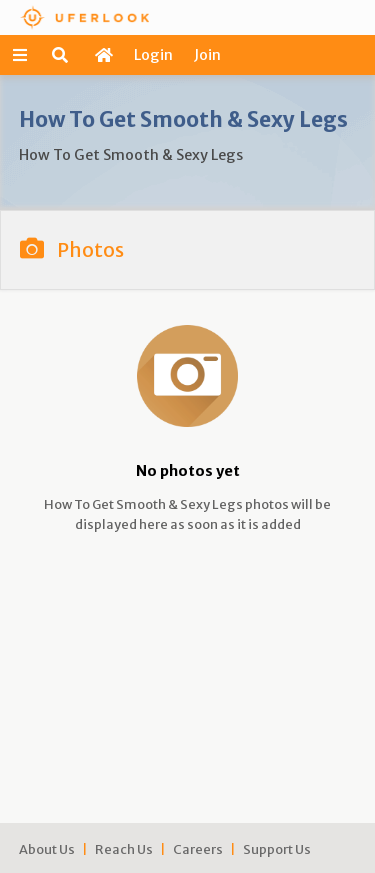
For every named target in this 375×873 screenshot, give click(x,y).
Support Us (277, 849)
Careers (198, 849)
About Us (47, 849)
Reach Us (124, 849)
